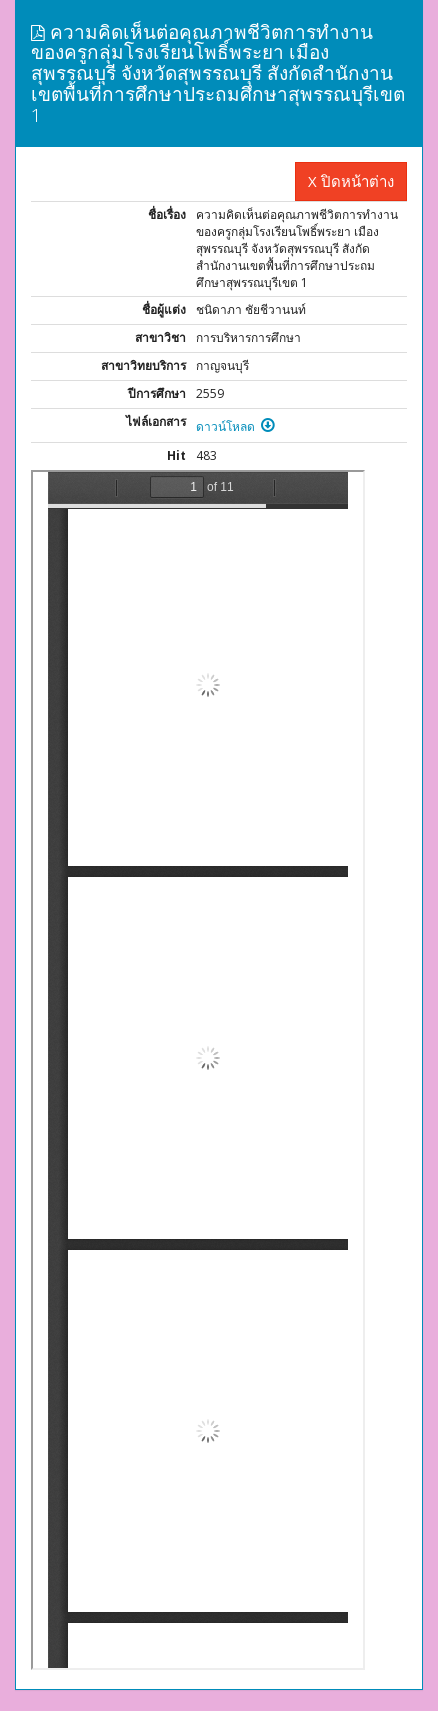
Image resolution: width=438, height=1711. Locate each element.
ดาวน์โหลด (235, 426)
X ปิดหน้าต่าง (351, 181)
